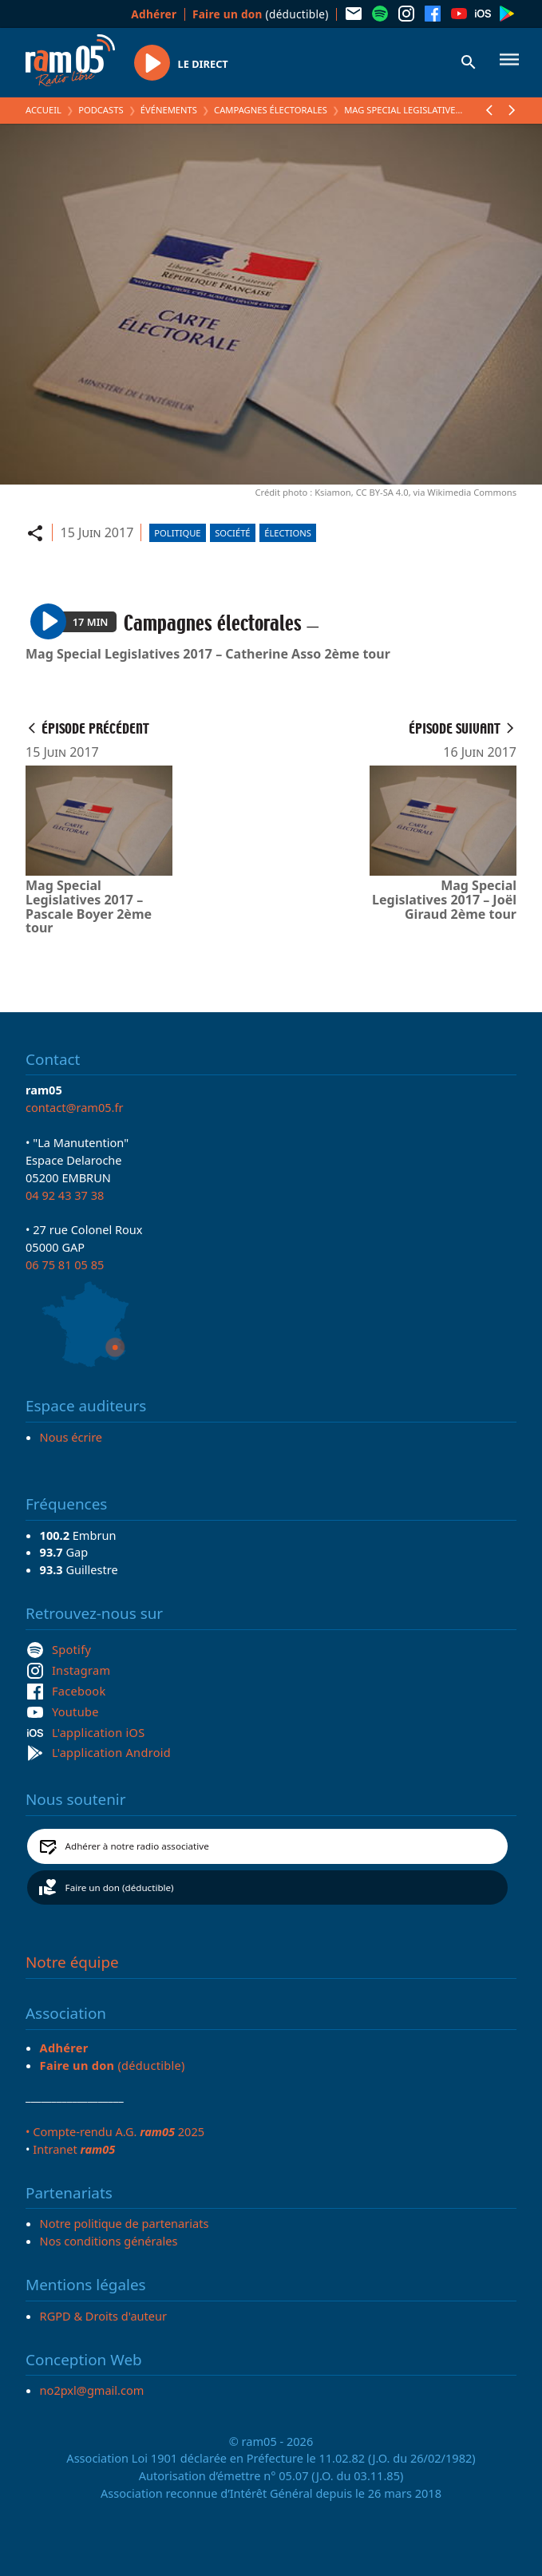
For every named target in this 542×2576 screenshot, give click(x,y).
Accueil (43, 110)
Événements (168, 110)
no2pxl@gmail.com (92, 2390)
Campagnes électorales (270, 110)
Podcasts (100, 110)
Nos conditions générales (109, 2241)
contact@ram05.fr (75, 1107)
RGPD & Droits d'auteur (103, 2316)
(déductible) (260, 14)
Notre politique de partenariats (124, 2223)
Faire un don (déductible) (119, 1887)
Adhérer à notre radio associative (137, 1846)
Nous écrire (71, 1437)
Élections (287, 533)
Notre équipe (72, 1962)
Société (232, 533)
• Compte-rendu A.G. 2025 (115, 2131)
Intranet (74, 2149)
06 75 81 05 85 (65, 1264)
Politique (177, 533)
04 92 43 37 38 (65, 1195)
